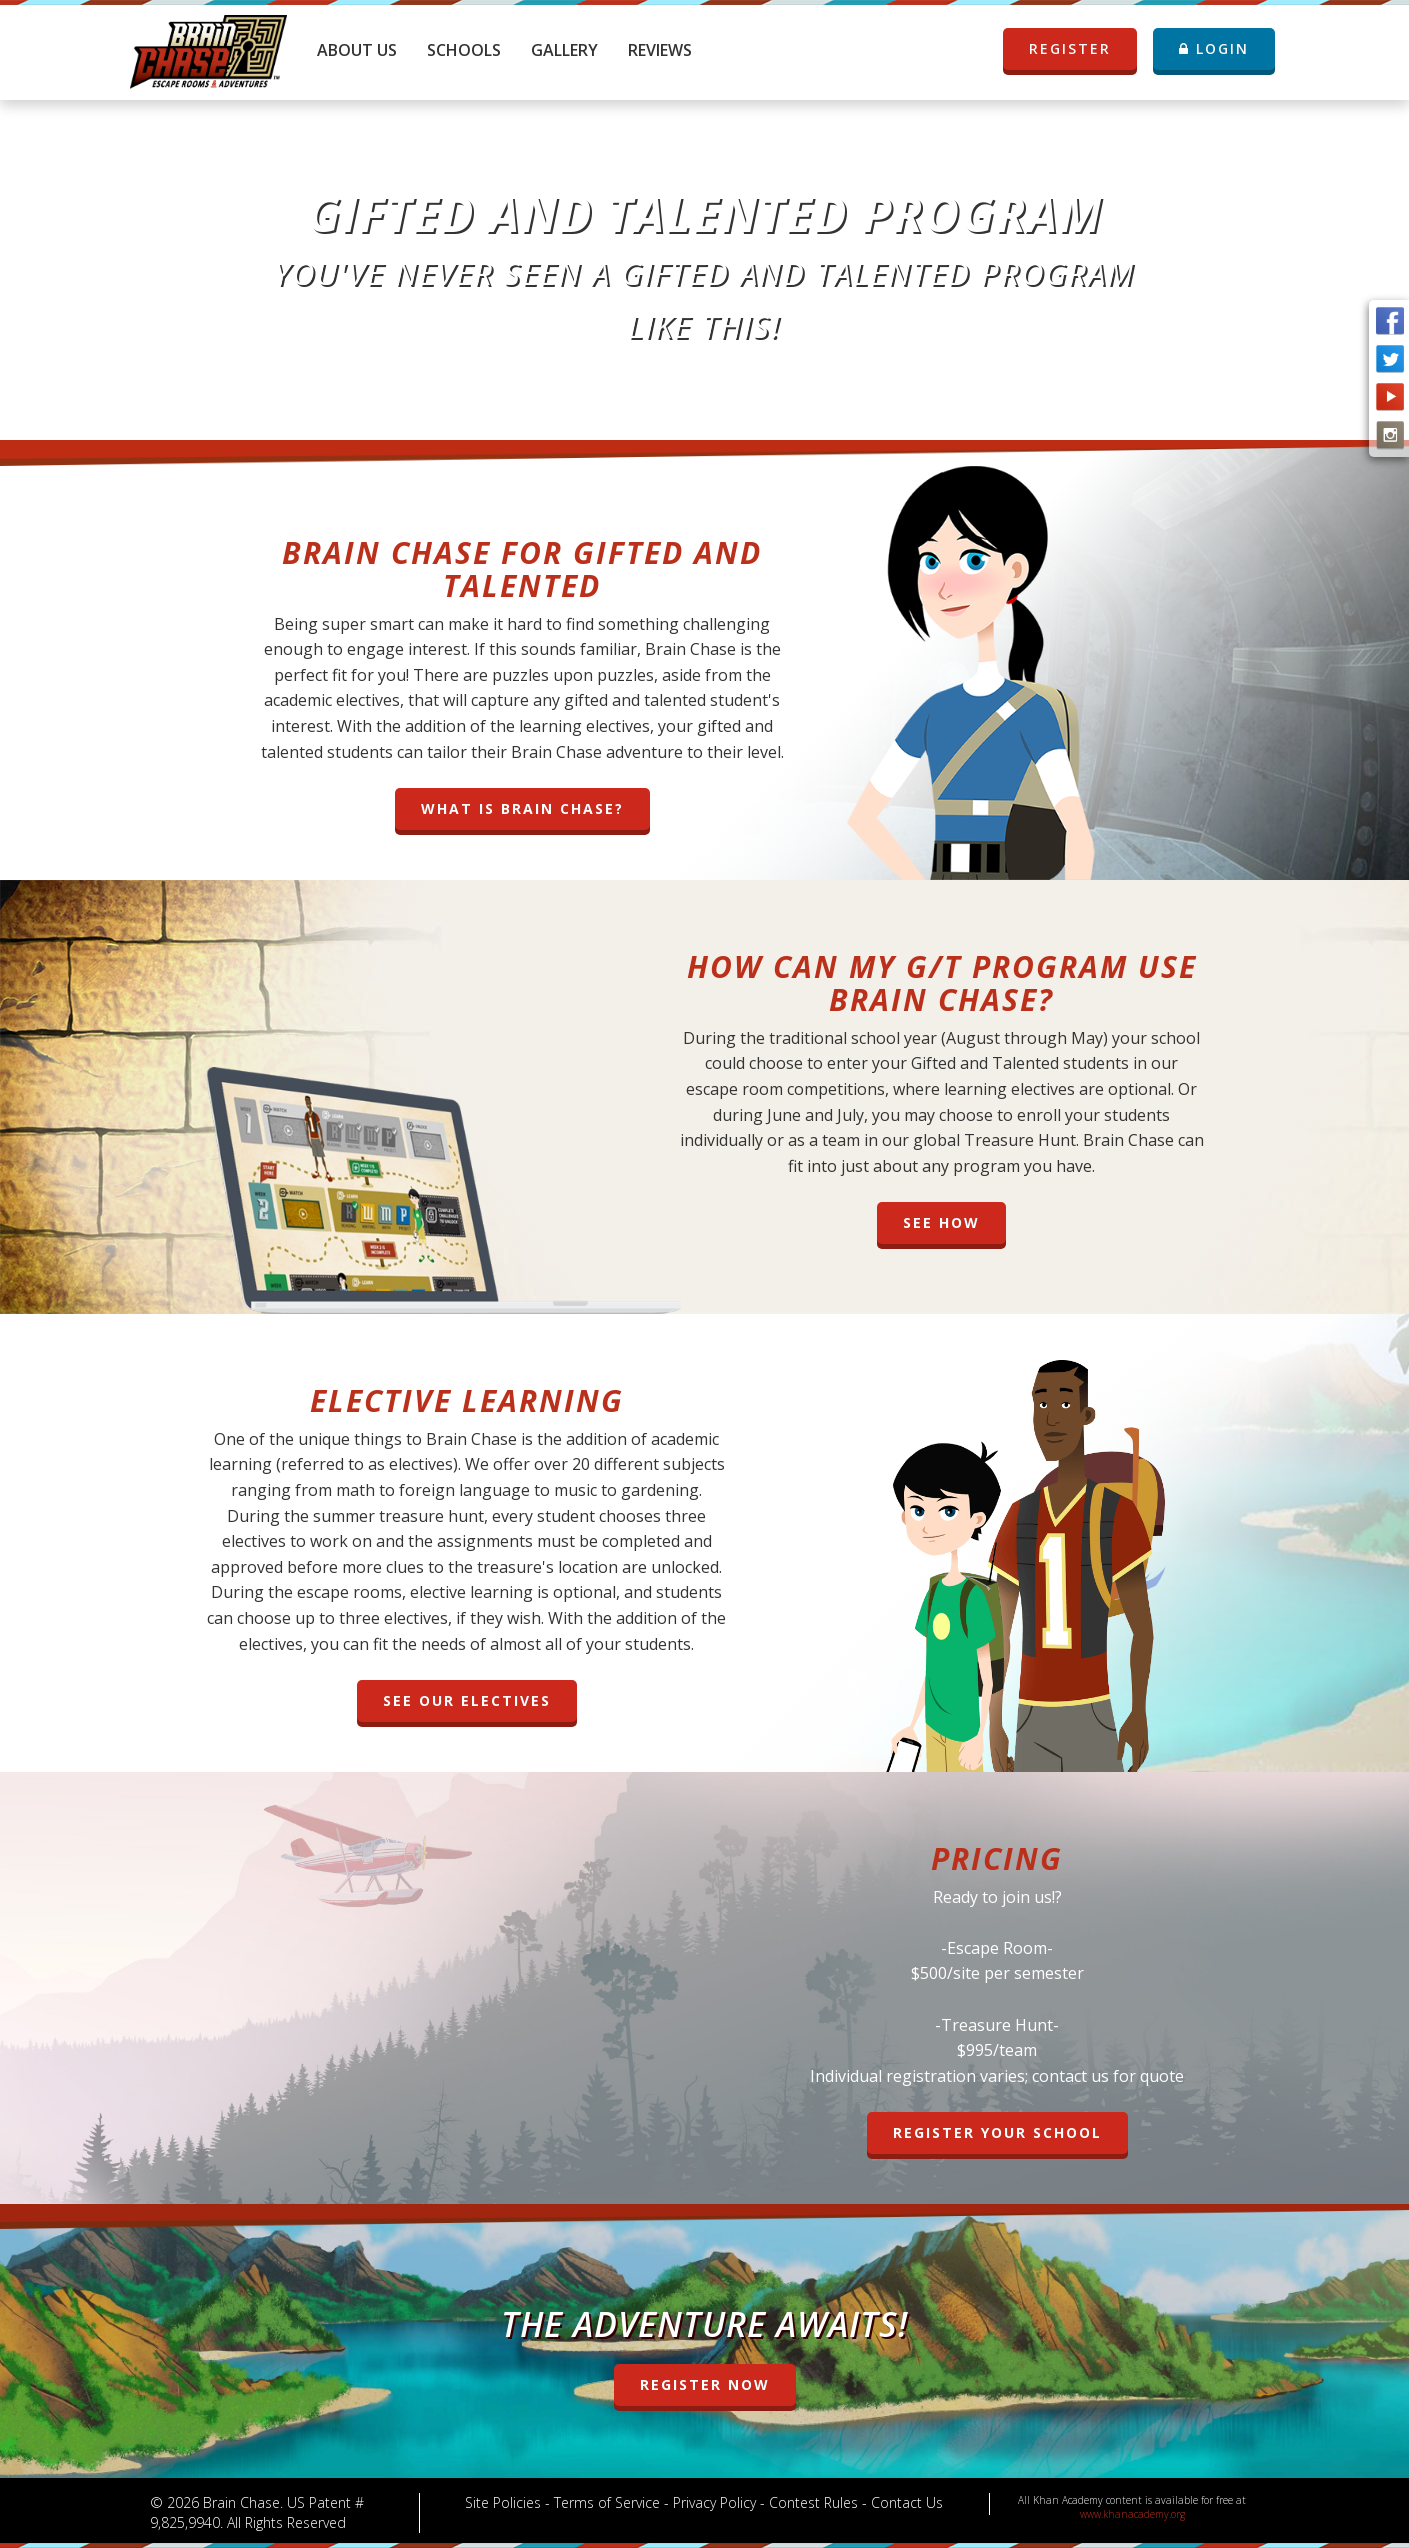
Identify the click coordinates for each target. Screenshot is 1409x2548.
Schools (464, 50)
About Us (357, 50)
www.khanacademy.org (1132, 2514)
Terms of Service (607, 2502)
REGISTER (1081, 49)
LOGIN (1214, 48)
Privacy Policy (714, 2502)
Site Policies (503, 2502)
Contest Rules (813, 2502)
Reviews (660, 50)
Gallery (564, 50)
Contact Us (907, 2502)
